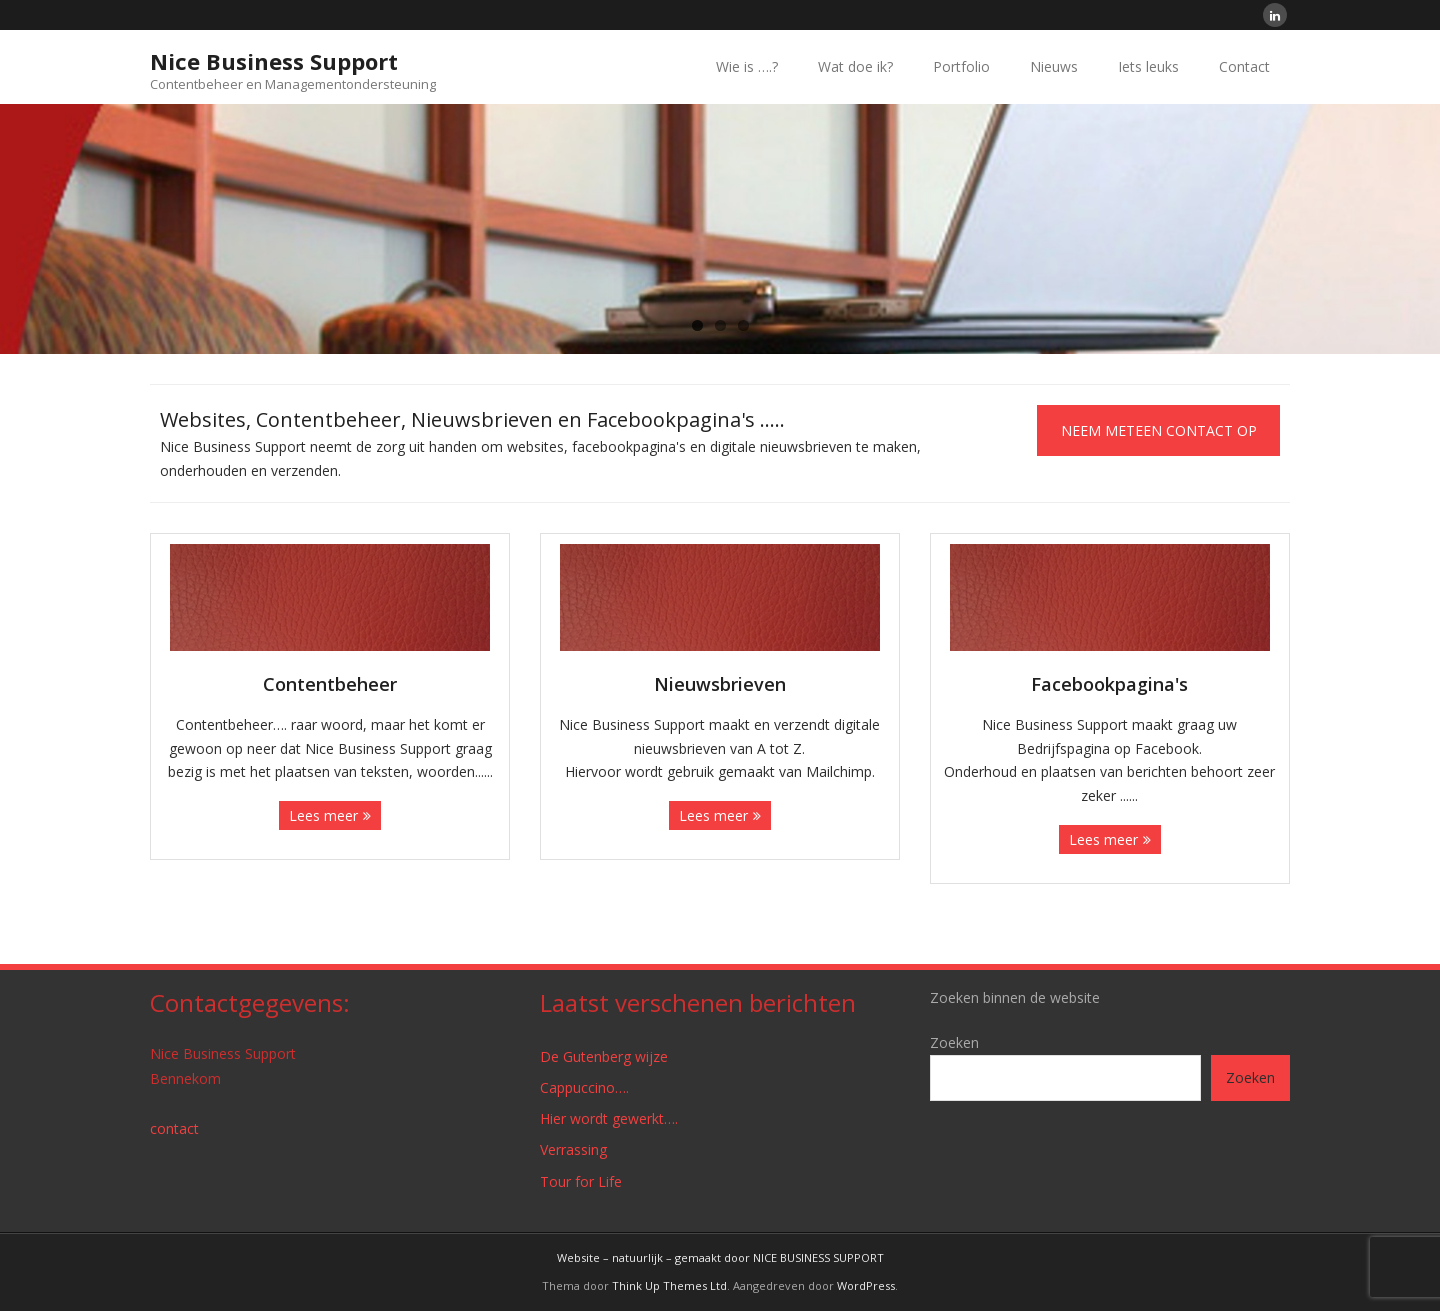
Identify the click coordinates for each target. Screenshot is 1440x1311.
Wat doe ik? (855, 66)
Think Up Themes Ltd (669, 1285)
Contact (1244, 66)
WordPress (866, 1285)
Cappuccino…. (584, 1087)
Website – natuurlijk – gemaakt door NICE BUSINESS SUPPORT (720, 1257)
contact (174, 1128)
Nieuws (1054, 66)
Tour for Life (581, 1181)
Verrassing (573, 1149)
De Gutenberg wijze (604, 1056)
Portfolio (961, 66)
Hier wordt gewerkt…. (609, 1118)
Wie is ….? (747, 66)
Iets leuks (1148, 66)
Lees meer (323, 815)
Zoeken (954, 1042)
